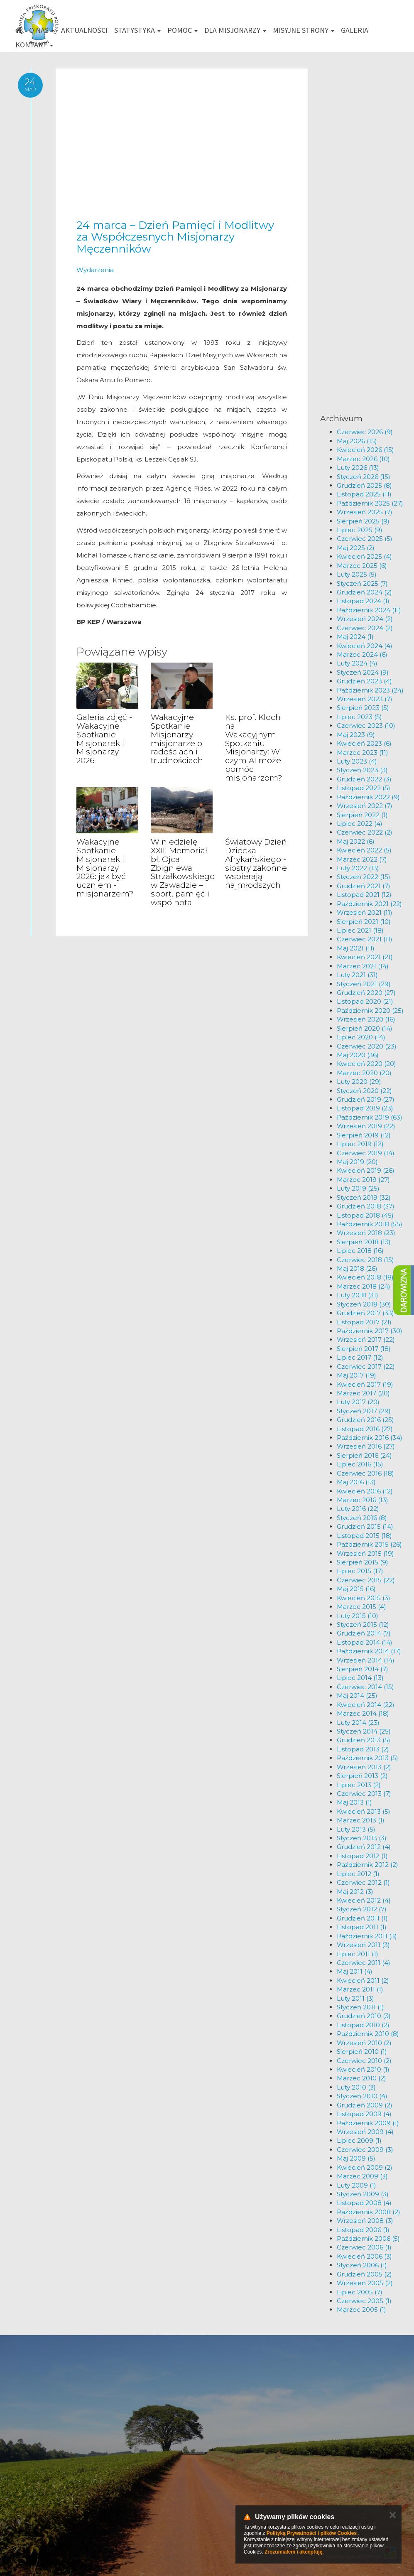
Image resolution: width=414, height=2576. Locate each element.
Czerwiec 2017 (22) (366, 1366)
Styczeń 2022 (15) (363, 877)
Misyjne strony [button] (303, 30)
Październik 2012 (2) (367, 1865)
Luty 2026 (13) (358, 467)
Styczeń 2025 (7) (362, 583)
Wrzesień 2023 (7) (364, 699)
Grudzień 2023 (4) (364, 681)
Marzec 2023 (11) (362, 752)
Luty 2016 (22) (358, 1509)
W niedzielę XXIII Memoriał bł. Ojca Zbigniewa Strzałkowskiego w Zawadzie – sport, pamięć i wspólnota (183, 872)
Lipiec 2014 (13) (360, 1678)
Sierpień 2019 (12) (364, 1135)
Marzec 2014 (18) (363, 1713)
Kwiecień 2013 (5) (363, 1811)
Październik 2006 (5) (368, 2238)
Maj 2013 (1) (354, 1802)
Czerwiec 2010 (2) (364, 2061)
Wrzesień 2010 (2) (364, 2043)
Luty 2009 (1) (356, 2185)
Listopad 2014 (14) (364, 1642)
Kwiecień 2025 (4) (364, 556)
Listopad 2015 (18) (364, 1536)
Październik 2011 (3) (367, 1936)
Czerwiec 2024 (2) (365, 628)
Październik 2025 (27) (370, 503)
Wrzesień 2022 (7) (364, 806)
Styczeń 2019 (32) (364, 1197)
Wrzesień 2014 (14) (365, 1660)
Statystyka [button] (137, 30)
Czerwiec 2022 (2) (364, 832)
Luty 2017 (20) (358, 1402)
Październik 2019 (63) (369, 1117)
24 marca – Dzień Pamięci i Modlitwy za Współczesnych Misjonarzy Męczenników (175, 237)
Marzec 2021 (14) (363, 966)
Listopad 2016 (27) (365, 1429)
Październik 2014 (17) (369, 1651)
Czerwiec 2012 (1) (363, 1882)
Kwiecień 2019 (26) (365, 1170)
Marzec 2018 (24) (363, 1286)
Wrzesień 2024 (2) (365, 619)
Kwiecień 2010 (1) (363, 2069)
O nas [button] (41, 30)
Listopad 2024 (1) (363, 601)
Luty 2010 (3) (356, 2087)
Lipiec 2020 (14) (361, 1037)
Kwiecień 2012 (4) (364, 1900)
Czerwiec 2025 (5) (364, 539)
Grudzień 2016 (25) (365, 1420)
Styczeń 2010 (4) (362, 2096)
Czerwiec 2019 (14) (365, 1153)
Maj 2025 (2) (356, 548)
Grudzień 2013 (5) (363, 1740)
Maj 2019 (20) (357, 1162)
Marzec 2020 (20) (364, 1073)
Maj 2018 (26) (357, 1268)
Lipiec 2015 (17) (360, 1571)
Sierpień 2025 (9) (363, 521)
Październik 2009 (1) (368, 2123)
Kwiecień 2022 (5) (364, 850)
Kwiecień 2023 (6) (364, 743)
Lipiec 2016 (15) (360, 1464)
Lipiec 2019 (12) (360, 1144)
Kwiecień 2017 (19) (365, 1384)
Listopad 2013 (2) (363, 1749)
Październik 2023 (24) (370, 690)
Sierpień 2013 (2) (362, 1776)
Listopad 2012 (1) (362, 1856)
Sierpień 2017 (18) (364, 1349)
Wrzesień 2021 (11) (364, 912)
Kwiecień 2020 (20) (366, 1064)
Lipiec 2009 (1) (359, 2140)
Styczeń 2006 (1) (362, 2265)
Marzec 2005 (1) (361, 2309)
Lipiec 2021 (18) (360, 930)
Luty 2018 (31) (357, 1295)
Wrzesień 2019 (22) (366, 1126)
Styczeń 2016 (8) (362, 1518)
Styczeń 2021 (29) (364, 984)
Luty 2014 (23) (358, 1722)
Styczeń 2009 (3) (363, 2194)
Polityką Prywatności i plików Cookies (312, 2533)
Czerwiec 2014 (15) (365, 1687)
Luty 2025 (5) (357, 574)
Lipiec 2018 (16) (360, 1251)
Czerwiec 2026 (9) (365, 432)
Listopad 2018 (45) (365, 1215)
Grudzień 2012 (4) (364, 1847)
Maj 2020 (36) (358, 1055)
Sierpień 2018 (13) (364, 1242)
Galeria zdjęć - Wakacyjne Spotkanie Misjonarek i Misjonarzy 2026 (104, 738)
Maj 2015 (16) (356, 1589)
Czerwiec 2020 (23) (367, 1046)
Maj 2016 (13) (356, 1482)
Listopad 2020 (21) (365, 1001)
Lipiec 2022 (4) (359, 824)
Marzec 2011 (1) (360, 1989)
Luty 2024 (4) (357, 663)
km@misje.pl (233, 2484)
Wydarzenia (95, 270)
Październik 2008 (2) (368, 2212)
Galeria (354, 30)
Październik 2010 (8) (368, 2034)
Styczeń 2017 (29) (364, 1411)
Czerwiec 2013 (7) (364, 1794)
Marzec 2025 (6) (362, 566)
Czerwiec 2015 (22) (366, 1580)
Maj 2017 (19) (356, 1375)
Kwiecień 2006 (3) (364, 2256)
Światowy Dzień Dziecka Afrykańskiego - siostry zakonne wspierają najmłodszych (256, 863)
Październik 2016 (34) (369, 1437)
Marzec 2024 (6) (362, 654)
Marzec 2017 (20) (363, 1393)
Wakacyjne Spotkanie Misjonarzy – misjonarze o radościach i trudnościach (177, 738)
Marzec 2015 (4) (361, 1607)
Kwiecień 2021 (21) (365, 957)
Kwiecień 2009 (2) (364, 2167)
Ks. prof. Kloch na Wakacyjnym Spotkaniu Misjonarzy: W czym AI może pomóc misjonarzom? (253, 747)
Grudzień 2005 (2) (364, 2274)
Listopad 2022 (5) (363, 788)
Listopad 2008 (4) (364, 2203)
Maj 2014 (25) (357, 1695)
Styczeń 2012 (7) (362, 1909)
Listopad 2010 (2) (363, 2025)
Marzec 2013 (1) (361, 1820)
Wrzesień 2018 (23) (366, 1233)
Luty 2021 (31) (357, 975)
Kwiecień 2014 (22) (365, 1705)
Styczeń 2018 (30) (364, 1304)
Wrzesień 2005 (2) (365, 2283)
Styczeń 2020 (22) (364, 1091)
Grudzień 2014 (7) (364, 1633)
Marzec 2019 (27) (363, 1180)
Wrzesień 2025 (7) (364, 512)
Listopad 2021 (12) (364, 895)
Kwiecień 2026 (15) (365, 450)
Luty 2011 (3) (355, 1998)
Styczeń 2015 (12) (363, 1624)
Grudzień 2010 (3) (364, 2016)
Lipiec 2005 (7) (359, 2292)
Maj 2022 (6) (356, 841)
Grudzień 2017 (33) (365, 1313)
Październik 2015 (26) (369, 1544)
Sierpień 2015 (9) (362, 1562)
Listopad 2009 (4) (364, 2114)
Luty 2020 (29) (359, 1081)
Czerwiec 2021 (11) (364, 939)
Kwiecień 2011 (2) (363, 1980)
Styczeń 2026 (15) (363, 477)
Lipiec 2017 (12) (360, 1357)
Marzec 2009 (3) (362, 2176)
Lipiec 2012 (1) (358, 1874)
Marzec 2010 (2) (361, 2078)
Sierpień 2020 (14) (364, 1028)
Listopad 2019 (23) (365, 1108)
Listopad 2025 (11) (364, 494)
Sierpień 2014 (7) (362, 1669)
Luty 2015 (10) (357, 1616)
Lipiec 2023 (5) (359, 717)
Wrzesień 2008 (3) (365, 2221)
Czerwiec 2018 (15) (365, 1260)
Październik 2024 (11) (369, 610)
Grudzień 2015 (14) (365, 1526)
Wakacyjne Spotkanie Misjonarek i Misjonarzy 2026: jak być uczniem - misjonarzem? (105, 868)
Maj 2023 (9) (356, 735)
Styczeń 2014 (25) (364, 1731)
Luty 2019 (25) (358, 1188)
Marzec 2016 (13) (362, 1500)
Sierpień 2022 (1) (362, 815)
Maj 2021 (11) (356, 948)
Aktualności (84, 30)
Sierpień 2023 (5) (363, 708)
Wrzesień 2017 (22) (366, 1339)
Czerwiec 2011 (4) (363, 1963)
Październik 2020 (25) (370, 1010)
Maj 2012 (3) (355, 1892)
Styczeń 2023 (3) (362, 770)
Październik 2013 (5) (367, 1758)
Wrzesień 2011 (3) (363, 1945)
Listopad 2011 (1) (362, 1927)
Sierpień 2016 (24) (364, 1455)
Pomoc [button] (182, 30)
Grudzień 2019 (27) (365, 1099)
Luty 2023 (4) (357, 761)
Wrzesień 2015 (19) (365, 1553)
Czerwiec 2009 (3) (365, 2150)
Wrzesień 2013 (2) (364, 1767)
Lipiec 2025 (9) (359, 530)
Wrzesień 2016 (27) (366, 1446)
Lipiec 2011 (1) (357, 1954)
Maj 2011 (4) (354, 1971)
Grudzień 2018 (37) (365, 1206)
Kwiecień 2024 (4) (364, 646)
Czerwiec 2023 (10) (366, 725)
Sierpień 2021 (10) (364, 922)
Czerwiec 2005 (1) (364, 2301)
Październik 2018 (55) (369, 1224)
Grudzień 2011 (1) (362, 1918)
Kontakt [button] (34, 44)
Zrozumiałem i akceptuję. (294, 2552)
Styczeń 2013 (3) (362, 1838)
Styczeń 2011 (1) (360, 2007)
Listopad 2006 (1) (363, 2230)
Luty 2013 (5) (356, 1829)
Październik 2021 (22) (369, 904)
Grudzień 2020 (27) (366, 993)
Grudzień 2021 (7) (363, 886)
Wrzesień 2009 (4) (365, 2132)
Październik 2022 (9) (368, 797)
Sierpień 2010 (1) (362, 2051)
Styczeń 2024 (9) (363, 672)
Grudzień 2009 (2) (364, 2105)
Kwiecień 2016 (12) (365, 1491)
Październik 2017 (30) (369, 1331)
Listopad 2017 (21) (364, 1322)
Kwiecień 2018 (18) (365, 1277)
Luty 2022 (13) (358, 868)
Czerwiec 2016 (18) (365, 1473)
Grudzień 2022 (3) (364, 779)
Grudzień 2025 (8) (364, 485)
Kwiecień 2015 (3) (363, 1598)
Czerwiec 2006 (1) (364, 2247)
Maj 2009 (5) (356, 2158)
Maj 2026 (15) (357, 441)
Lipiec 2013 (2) (359, 1785)
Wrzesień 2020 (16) (366, 1019)
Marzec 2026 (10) (363, 459)
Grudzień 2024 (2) (364, 592)
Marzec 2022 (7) (362, 859)
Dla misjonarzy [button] (235, 30)
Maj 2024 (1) (355, 637)
